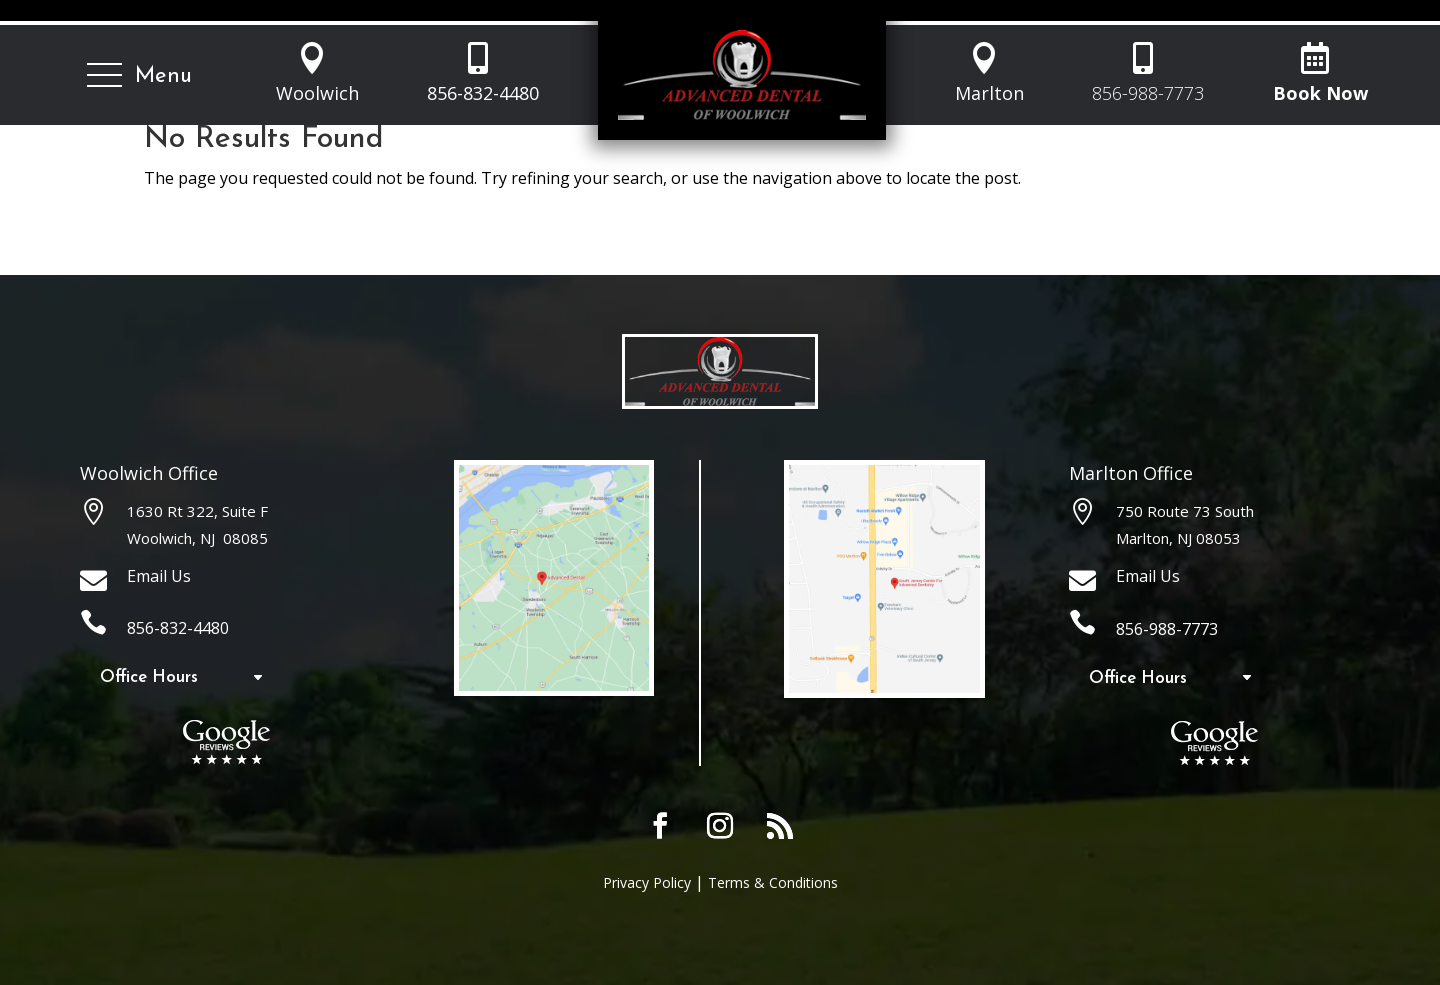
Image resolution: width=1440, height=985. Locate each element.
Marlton (989, 93)
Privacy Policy (647, 882)
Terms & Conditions (773, 882)
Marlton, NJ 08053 (1178, 538)
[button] (139, 76)
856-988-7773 (1148, 93)
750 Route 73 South (1185, 511)
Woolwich (317, 93)
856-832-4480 (483, 93)
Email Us (159, 576)
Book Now (1320, 93)
